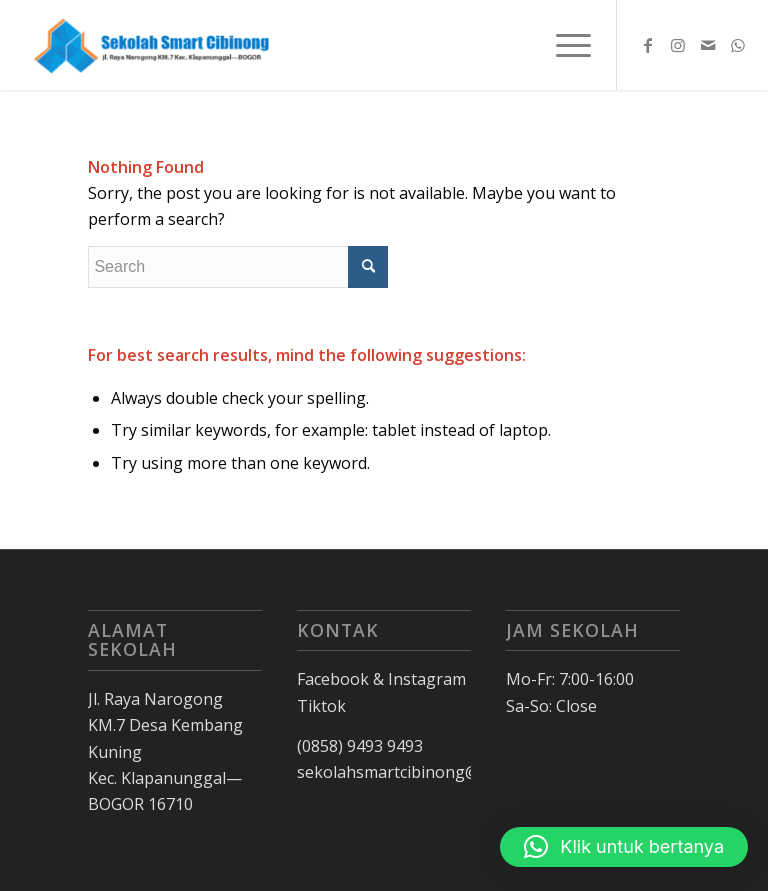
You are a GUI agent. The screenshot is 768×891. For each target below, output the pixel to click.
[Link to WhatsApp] (738, 45)
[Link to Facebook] (648, 45)
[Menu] (563, 45)
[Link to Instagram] (678, 45)
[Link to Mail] (708, 45)
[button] (624, 847)
